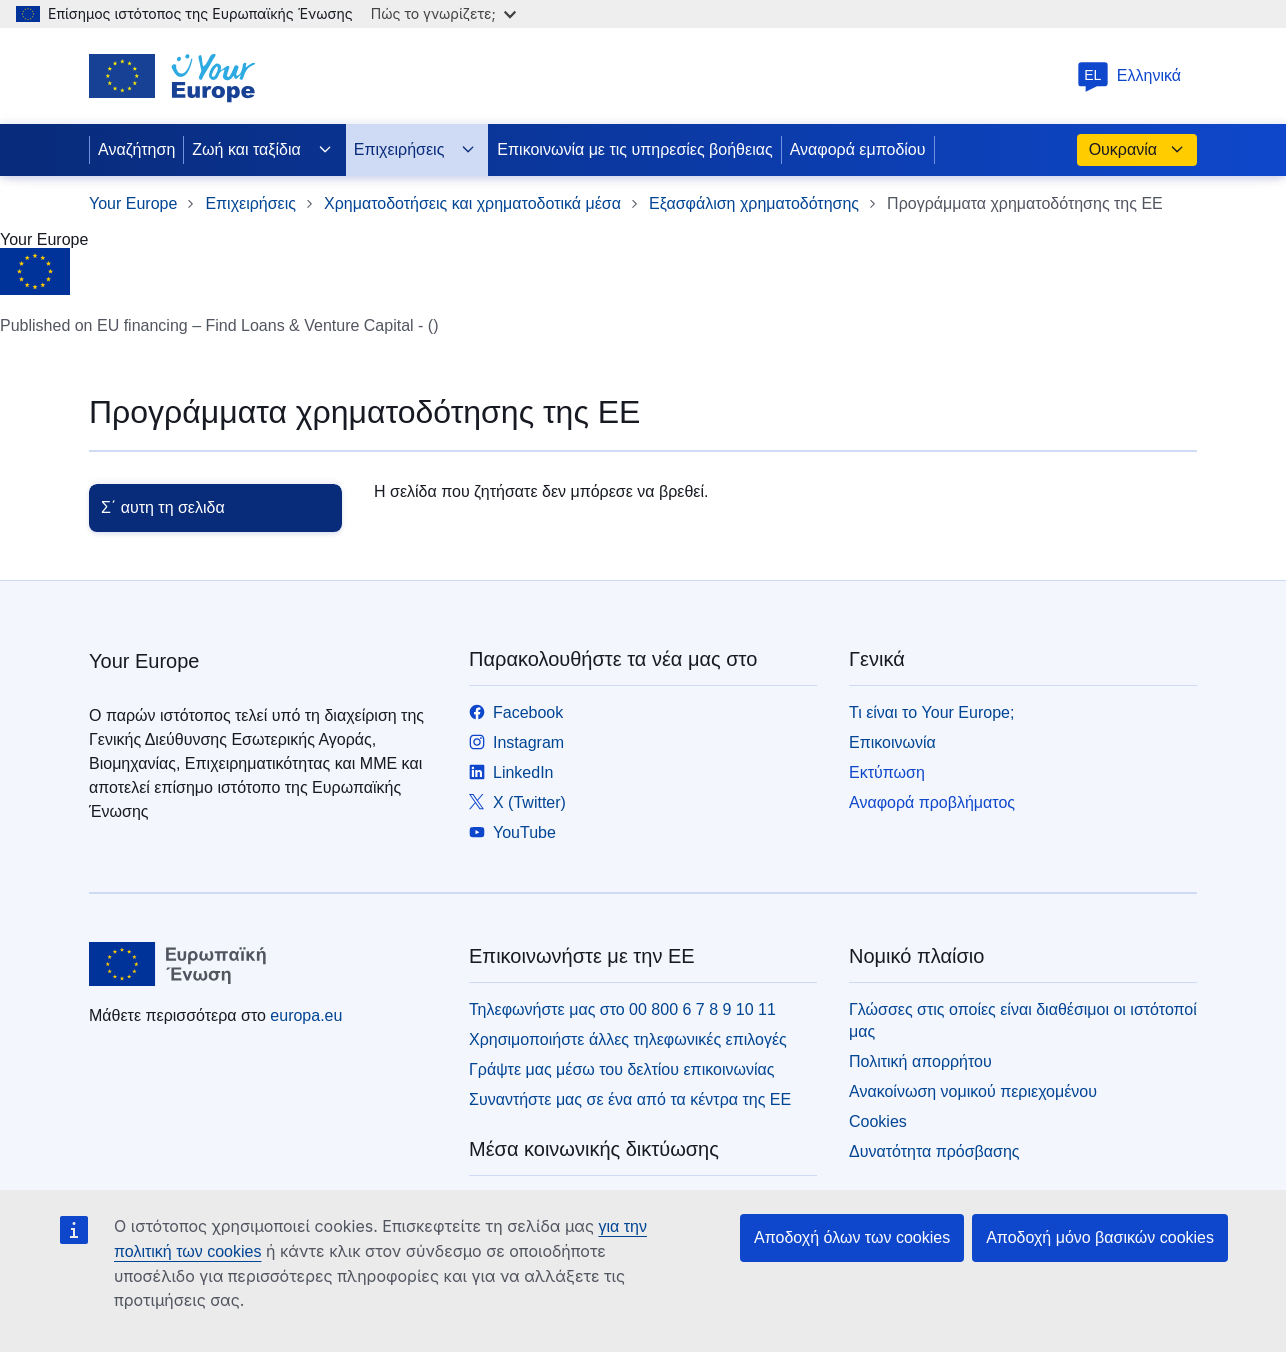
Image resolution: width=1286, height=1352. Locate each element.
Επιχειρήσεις (415, 150)
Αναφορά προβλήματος (932, 802)
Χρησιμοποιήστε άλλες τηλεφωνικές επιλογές (628, 1039)
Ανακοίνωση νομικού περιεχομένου (973, 1091)
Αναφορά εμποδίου (858, 149)
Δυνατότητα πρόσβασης (934, 1151)
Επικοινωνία (892, 742)
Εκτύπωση (887, 772)
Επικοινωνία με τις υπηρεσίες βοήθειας (634, 149)
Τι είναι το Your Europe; (931, 712)
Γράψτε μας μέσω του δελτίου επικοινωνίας (621, 1069)
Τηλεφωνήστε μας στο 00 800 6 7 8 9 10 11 (622, 1009)
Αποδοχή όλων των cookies (852, 1237)
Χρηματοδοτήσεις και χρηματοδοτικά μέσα (472, 203)
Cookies (878, 1121)
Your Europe (133, 203)
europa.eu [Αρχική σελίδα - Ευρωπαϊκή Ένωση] (306, 1015)
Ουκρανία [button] (1137, 150)
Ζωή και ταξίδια (262, 150)
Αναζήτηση (136, 149)
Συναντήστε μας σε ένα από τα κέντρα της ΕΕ (630, 1099)
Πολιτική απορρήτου (920, 1061)
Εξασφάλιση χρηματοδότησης (754, 203)
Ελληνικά (1129, 75)
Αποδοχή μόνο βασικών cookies (1100, 1237)
